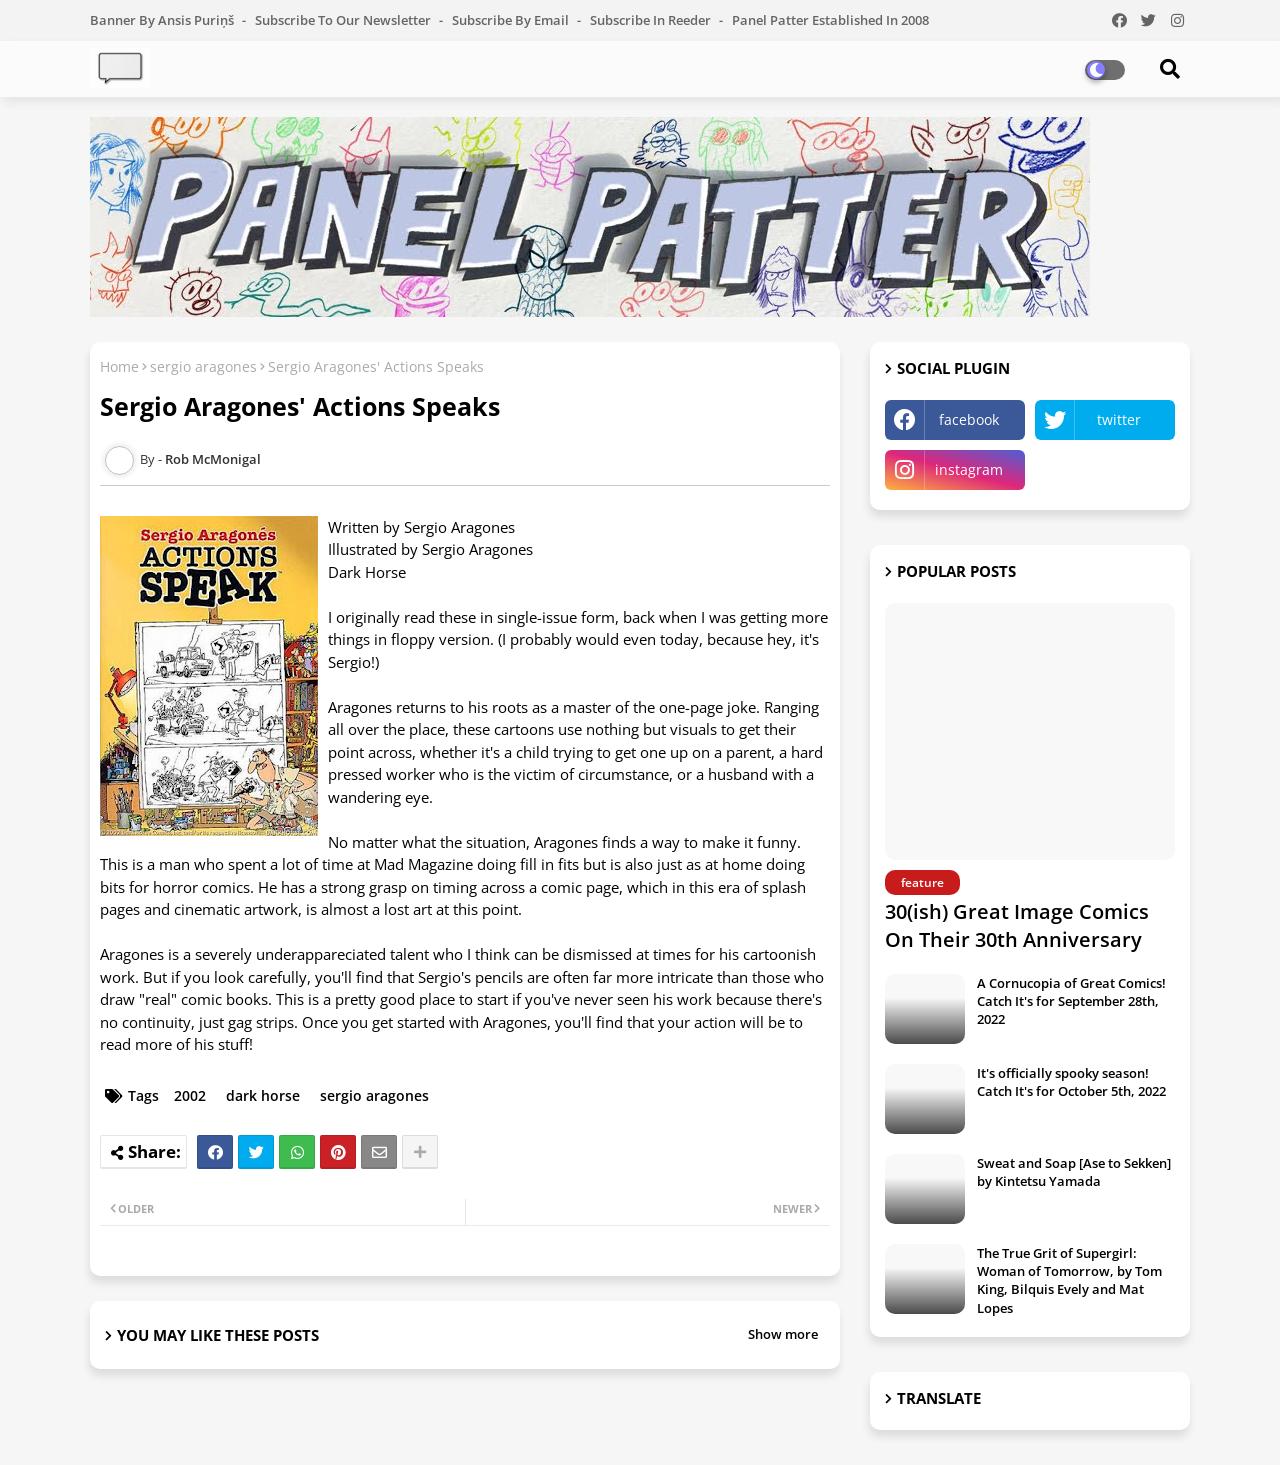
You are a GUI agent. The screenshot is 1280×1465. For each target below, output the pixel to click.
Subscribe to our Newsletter (344, 20)
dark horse (263, 1095)
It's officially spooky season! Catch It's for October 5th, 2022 (1071, 1082)
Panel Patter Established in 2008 (830, 20)
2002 (190, 1095)
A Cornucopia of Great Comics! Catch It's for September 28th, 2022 (1071, 1001)
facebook (969, 419)
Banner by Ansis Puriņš (163, 20)
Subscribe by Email (512, 20)
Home (119, 366)
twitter (1119, 419)
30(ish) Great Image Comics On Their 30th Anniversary (1017, 925)
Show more (783, 1334)
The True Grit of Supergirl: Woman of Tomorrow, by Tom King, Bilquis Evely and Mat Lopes (1069, 1280)
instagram (969, 469)
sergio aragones (203, 366)
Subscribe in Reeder (652, 20)
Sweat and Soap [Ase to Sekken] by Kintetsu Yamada (1074, 1172)
